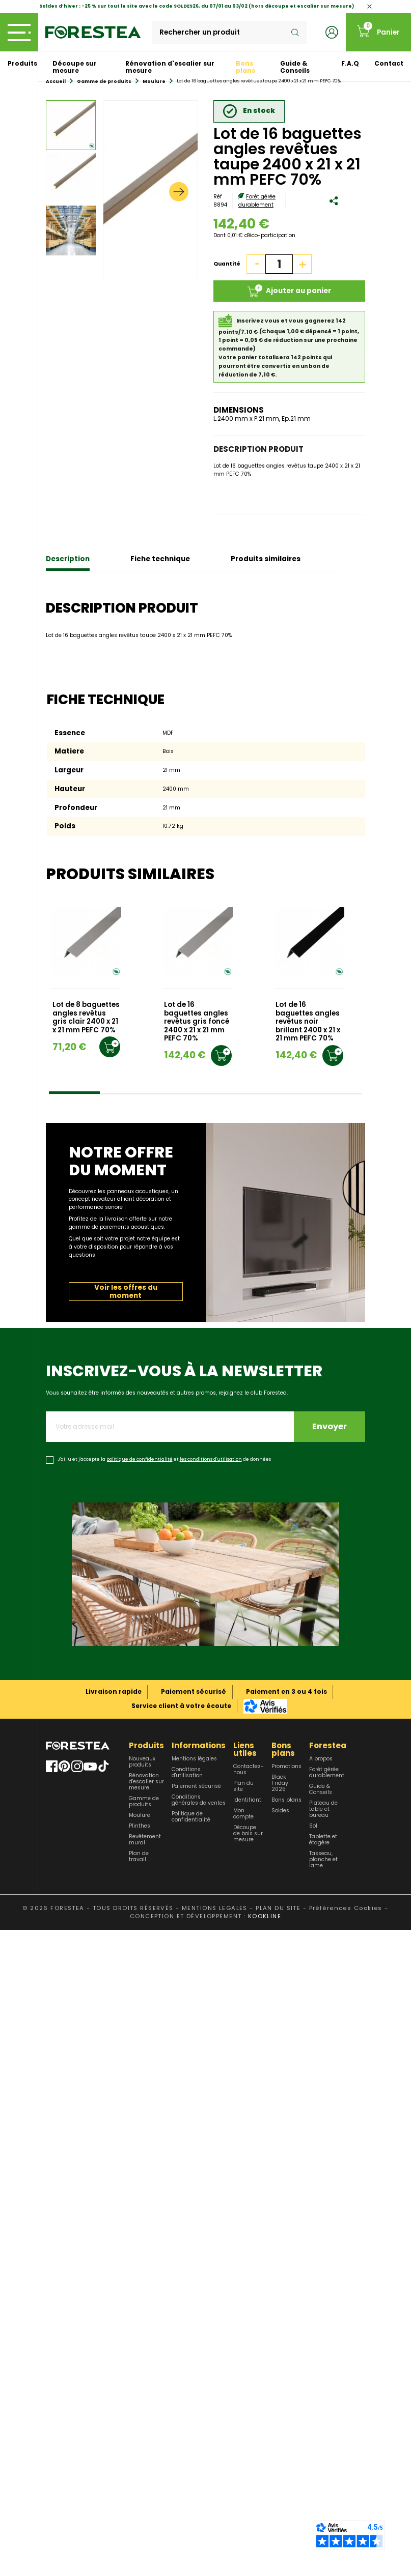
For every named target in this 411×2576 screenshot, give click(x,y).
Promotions (286, 1766)
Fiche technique (160, 559)
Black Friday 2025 (279, 1783)
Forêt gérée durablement (257, 201)
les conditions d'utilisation (211, 1459)
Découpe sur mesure (74, 67)
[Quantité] (279, 264)
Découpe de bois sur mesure (248, 1834)
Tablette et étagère (323, 1840)
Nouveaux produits (142, 1762)
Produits (22, 63)
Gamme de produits (144, 1802)
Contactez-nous (248, 1769)
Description (68, 559)
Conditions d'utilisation (187, 1773)
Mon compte (243, 1814)
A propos (321, 1759)
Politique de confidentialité (191, 1817)
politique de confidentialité (139, 1459)
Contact (388, 63)
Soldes (280, 1811)
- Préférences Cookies (342, 1908)
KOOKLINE (264, 1916)
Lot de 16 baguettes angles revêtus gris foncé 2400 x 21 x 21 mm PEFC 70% (196, 1022)
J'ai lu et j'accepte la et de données (164, 1459)
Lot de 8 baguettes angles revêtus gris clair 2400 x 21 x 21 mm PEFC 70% (86, 1017)
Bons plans (245, 67)
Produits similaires (265, 559)
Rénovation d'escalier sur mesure (169, 67)
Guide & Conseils (295, 67)
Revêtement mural (145, 1840)
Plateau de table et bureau (323, 1809)
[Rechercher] (228, 32)
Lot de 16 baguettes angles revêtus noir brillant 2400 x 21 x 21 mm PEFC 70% (308, 1022)
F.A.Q (350, 63)
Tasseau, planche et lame (323, 1859)
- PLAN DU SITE (275, 1908)
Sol (313, 1826)
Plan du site (243, 1786)
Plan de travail (139, 1856)
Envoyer (329, 1426)
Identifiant (247, 1800)
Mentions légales (194, 1759)
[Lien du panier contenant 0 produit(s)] (378, 32)
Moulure (139, 1815)
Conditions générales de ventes (199, 1800)
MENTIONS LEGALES (215, 1908)
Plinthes (139, 1826)
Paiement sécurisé (196, 1786)
